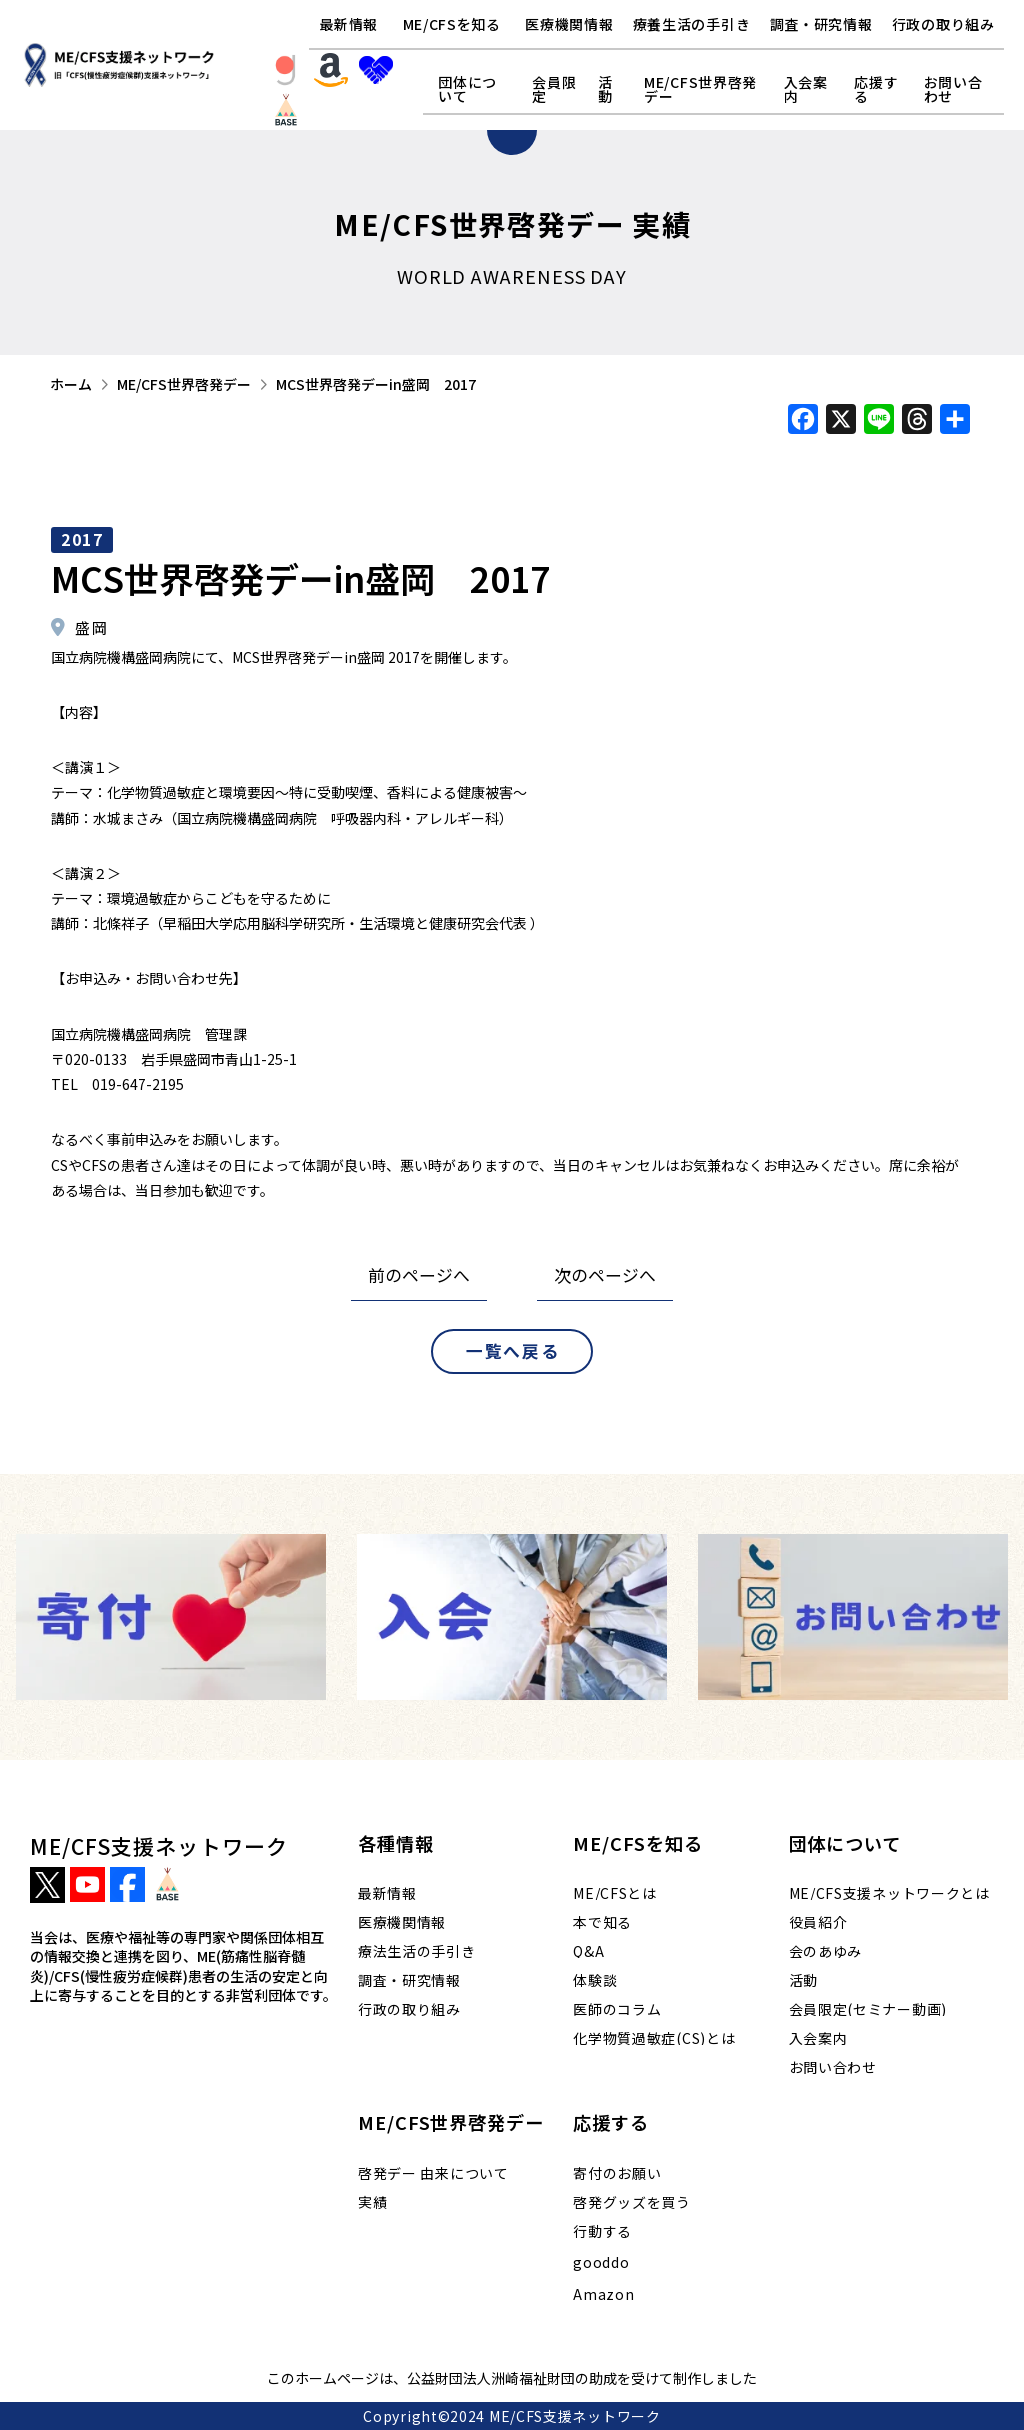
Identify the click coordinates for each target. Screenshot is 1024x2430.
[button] (452, 25)
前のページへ (419, 1275)
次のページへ (605, 1275)
